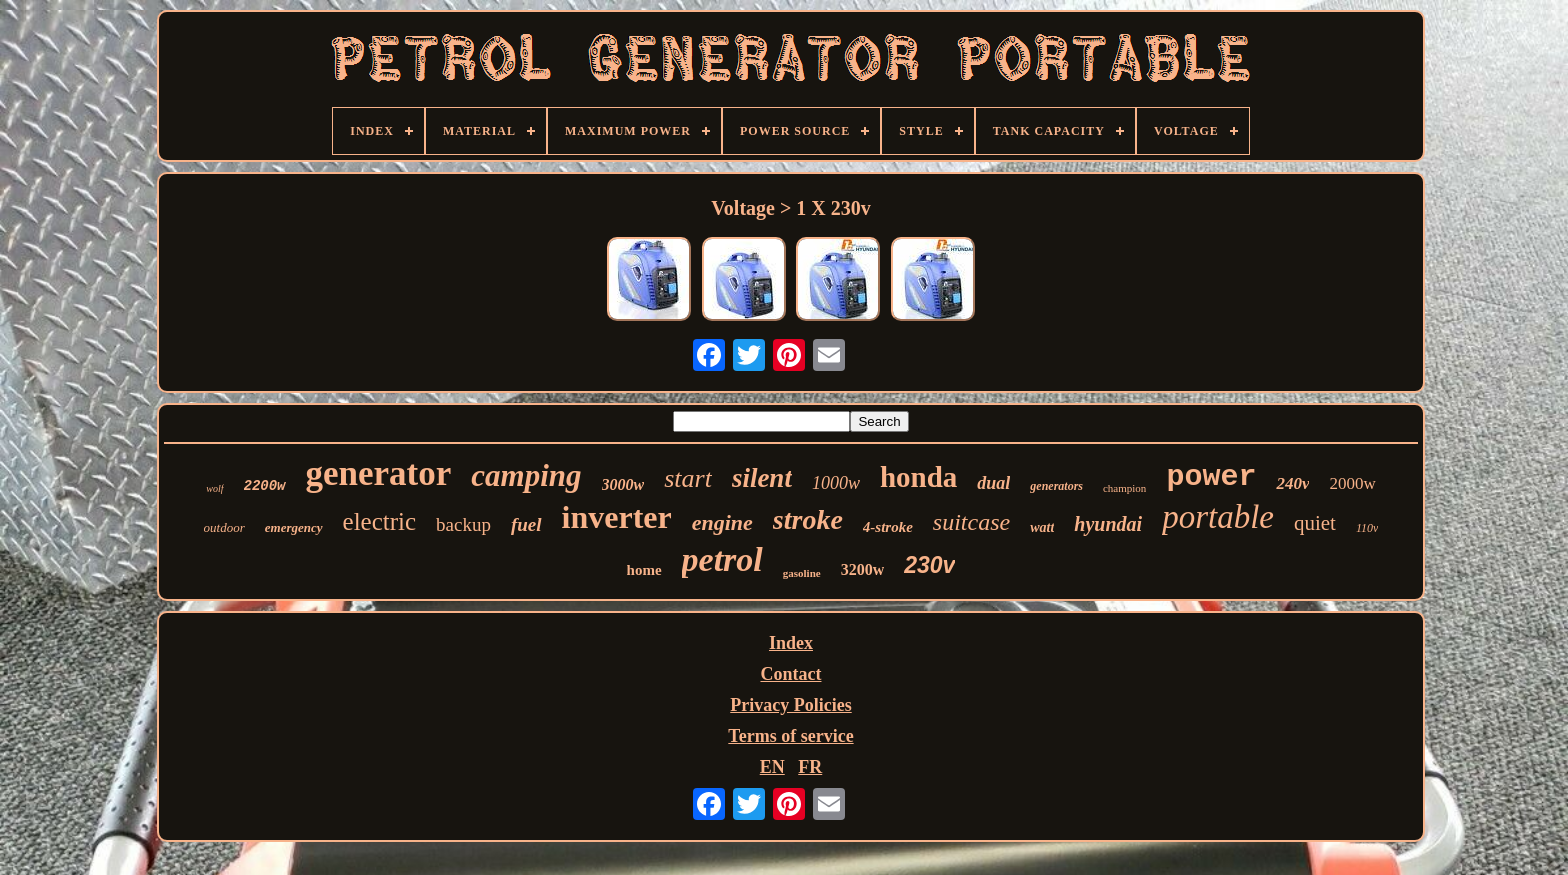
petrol (722, 559)
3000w (623, 484)
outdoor (224, 527)
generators (1056, 486)
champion (1124, 488)
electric (380, 521)
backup (463, 524)
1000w (836, 483)
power (1211, 477)
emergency (294, 527)
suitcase (971, 522)
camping (526, 475)
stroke (808, 519)
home (644, 570)
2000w (1352, 483)
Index (791, 643)
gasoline (802, 573)
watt (1042, 527)
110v (1367, 528)
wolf (214, 488)
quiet (1315, 523)
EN (772, 767)
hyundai (1108, 524)
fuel (526, 524)
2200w (265, 486)
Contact (790, 674)
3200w (863, 569)
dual (993, 483)
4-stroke (888, 527)
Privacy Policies (790, 705)
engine (722, 522)
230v (929, 565)
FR (810, 767)
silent (762, 478)
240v (1292, 483)
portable (1218, 517)
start (688, 478)
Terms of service (790, 736)
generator (379, 473)
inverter (617, 517)
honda (918, 477)
